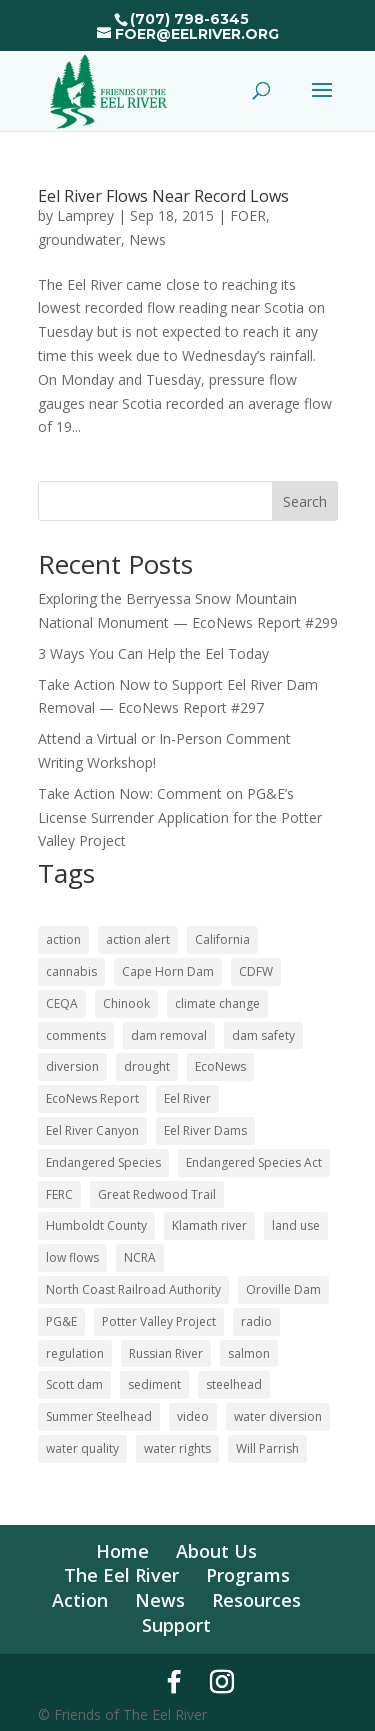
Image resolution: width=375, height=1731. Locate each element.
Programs (248, 1575)
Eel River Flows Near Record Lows (163, 196)
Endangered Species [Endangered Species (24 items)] (103, 1162)
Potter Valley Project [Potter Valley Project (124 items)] (159, 1321)
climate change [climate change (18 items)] (217, 1003)
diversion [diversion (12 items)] (72, 1066)
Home (122, 1551)
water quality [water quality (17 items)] (82, 1448)
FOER (248, 215)
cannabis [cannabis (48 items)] (71, 971)
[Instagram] (222, 1682)
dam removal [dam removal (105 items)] (169, 1035)
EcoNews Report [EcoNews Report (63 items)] (92, 1098)
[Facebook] (174, 1682)
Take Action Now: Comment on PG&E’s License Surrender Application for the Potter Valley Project (180, 817)
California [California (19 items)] (222, 939)
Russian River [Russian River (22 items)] (166, 1353)
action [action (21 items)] (63, 939)
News (147, 239)
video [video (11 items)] (193, 1416)
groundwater (79, 239)
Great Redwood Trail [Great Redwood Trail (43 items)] (157, 1194)
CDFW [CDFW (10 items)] (256, 971)
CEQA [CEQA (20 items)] (62, 1003)
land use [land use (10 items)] (296, 1225)
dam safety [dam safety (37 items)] (263, 1035)
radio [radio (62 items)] (256, 1321)
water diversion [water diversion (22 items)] (278, 1416)
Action (80, 1600)
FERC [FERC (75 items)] (59, 1194)
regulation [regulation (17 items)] (75, 1353)
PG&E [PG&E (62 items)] (61, 1321)
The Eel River (121, 1575)
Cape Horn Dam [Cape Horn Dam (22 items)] (168, 971)
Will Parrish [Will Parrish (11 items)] (267, 1448)
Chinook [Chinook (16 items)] (126, 1003)
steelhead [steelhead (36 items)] (234, 1384)
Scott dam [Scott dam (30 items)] (74, 1384)
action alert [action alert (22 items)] (138, 939)
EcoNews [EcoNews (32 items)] (220, 1066)
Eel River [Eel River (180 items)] (187, 1098)
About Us (216, 1551)
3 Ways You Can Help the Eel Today (153, 653)
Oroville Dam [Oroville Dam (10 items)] (283, 1289)
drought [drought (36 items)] (147, 1066)
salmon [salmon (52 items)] (249, 1353)
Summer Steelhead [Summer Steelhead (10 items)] (99, 1416)
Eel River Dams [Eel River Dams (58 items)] (205, 1130)
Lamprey (85, 215)
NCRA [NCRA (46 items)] (140, 1257)
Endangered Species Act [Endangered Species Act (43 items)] (254, 1162)
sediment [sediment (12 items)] (154, 1384)
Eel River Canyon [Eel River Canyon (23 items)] (92, 1130)
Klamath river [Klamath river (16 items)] (209, 1225)
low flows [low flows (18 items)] (72, 1257)
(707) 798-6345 (189, 19)
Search (305, 501)
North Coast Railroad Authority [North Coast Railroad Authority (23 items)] (133, 1289)
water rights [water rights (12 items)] (177, 1448)
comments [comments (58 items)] (76, 1035)
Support (176, 1625)
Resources (256, 1600)
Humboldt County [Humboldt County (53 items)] (96, 1225)
